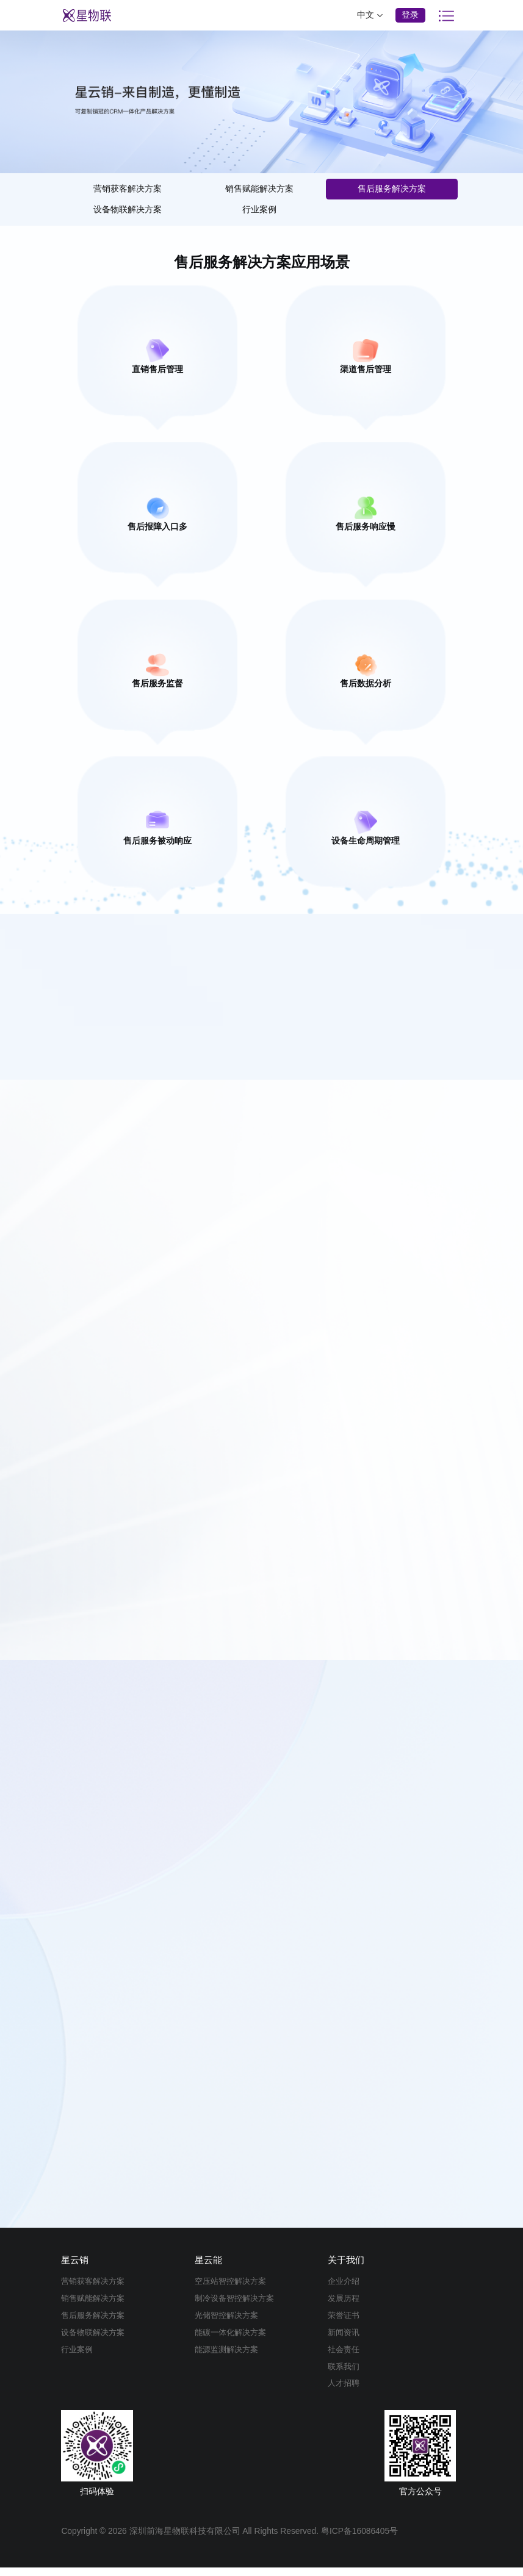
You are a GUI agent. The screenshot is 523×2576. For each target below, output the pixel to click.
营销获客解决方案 (127, 188)
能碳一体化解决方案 (233, 2341)
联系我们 (345, 2375)
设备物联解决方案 (127, 209)
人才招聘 (345, 2392)
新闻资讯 (345, 2341)
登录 (410, 15)
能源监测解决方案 (229, 2358)
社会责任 (345, 2358)
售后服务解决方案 (392, 188)
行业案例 (259, 209)
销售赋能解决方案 (259, 188)
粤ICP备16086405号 (359, 2540)
